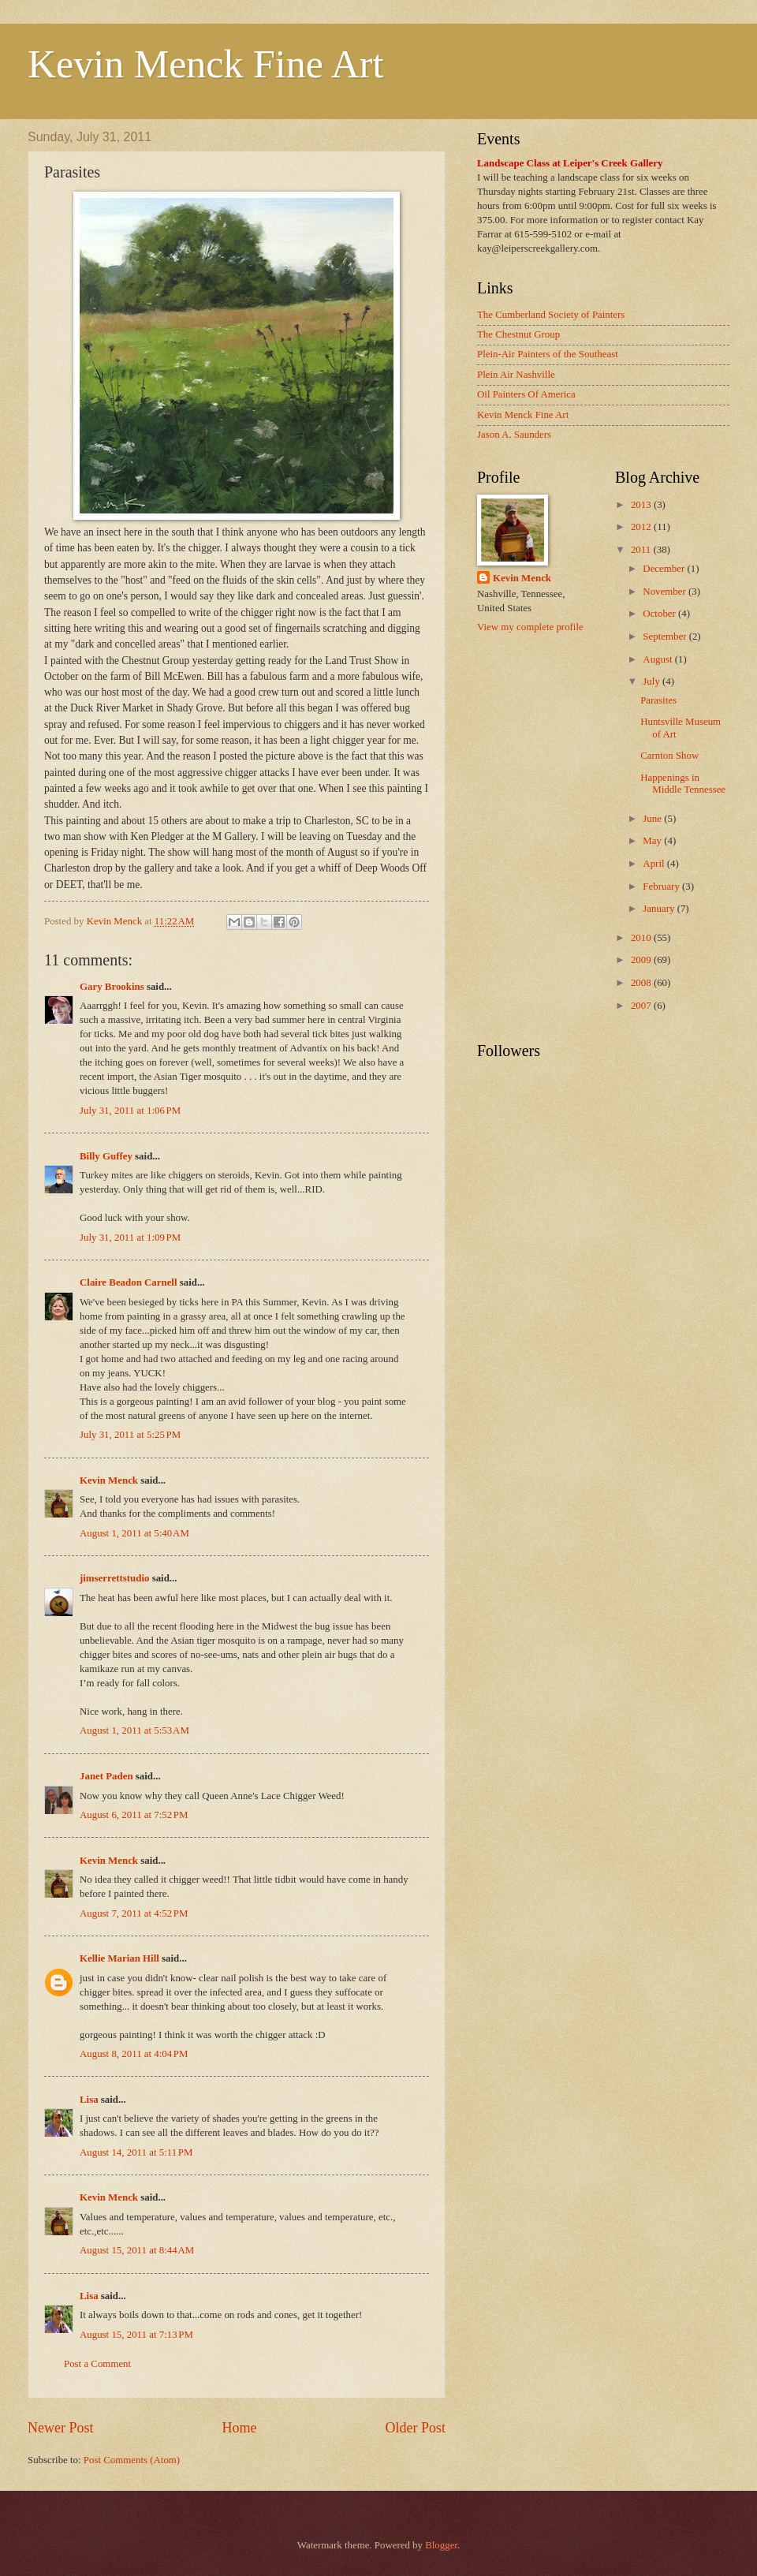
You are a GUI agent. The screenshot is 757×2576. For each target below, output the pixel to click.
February (662, 886)
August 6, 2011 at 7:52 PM (134, 1814)
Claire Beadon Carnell (128, 1282)
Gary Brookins (112, 986)
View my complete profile (530, 627)
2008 (642, 982)
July (652, 681)
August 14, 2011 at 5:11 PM (136, 2152)
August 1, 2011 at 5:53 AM (134, 1730)
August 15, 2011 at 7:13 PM (136, 2334)
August (658, 659)
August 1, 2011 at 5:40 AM (134, 1533)
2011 (642, 549)
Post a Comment (97, 2363)
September (665, 636)
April (654, 863)
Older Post (415, 2428)
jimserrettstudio (114, 1578)
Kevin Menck (109, 1480)
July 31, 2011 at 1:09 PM (130, 1237)
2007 (642, 1005)
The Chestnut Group (518, 334)
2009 (642, 959)
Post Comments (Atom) (132, 2460)
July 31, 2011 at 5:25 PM (130, 1434)
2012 (642, 526)
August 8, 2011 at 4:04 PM (134, 2053)
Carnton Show (669, 755)
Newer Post (61, 2428)
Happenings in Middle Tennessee (682, 783)
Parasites (658, 700)
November (665, 591)
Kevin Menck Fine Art (205, 64)
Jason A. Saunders (514, 434)
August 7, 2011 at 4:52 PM (134, 1913)
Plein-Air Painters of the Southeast (547, 354)
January (660, 908)
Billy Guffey (106, 1156)
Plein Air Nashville (516, 374)
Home (239, 2428)
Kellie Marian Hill (119, 1958)
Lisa (89, 2099)
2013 (642, 504)
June (653, 818)
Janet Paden (106, 1776)
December (665, 568)
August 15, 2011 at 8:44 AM (137, 2250)
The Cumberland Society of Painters (551, 314)
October (660, 613)
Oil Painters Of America (526, 394)
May (653, 840)
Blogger (441, 2545)
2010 (642, 937)
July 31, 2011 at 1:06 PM (130, 1110)
